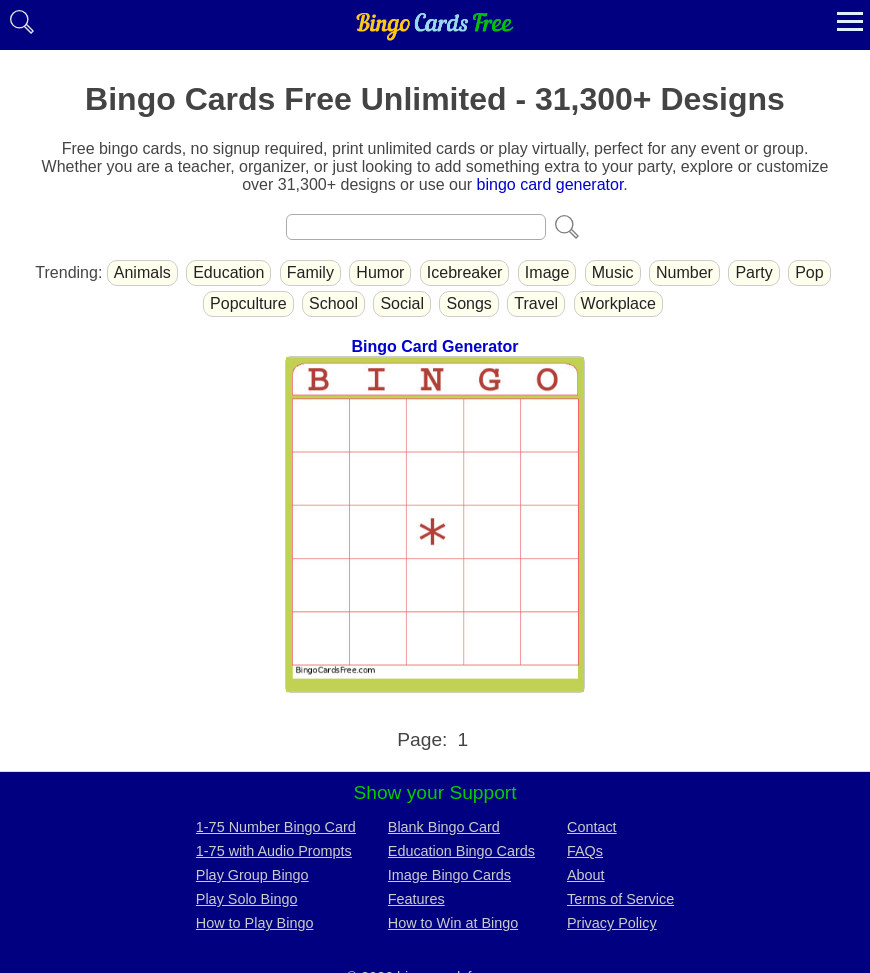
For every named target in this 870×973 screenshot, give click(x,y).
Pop (809, 272)
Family (310, 272)
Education (228, 272)
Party (753, 272)
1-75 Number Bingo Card (276, 827)
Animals (142, 272)
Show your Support (434, 792)
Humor (380, 272)
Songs (468, 303)
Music (613, 272)
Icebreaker (465, 272)
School (333, 303)
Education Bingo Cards (461, 851)
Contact (592, 827)
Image (547, 272)
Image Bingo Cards (449, 875)
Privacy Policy (612, 923)
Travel (536, 303)
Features (416, 899)
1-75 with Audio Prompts (274, 851)
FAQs (585, 851)
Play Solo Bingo (247, 899)
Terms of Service (620, 899)
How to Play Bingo (255, 923)
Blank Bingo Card (444, 827)
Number (684, 272)
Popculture (248, 303)
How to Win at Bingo (453, 923)
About (586, 875)
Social (402, 303)
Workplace (618, 303)
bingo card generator (550, 184)
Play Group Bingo (252, 875)
